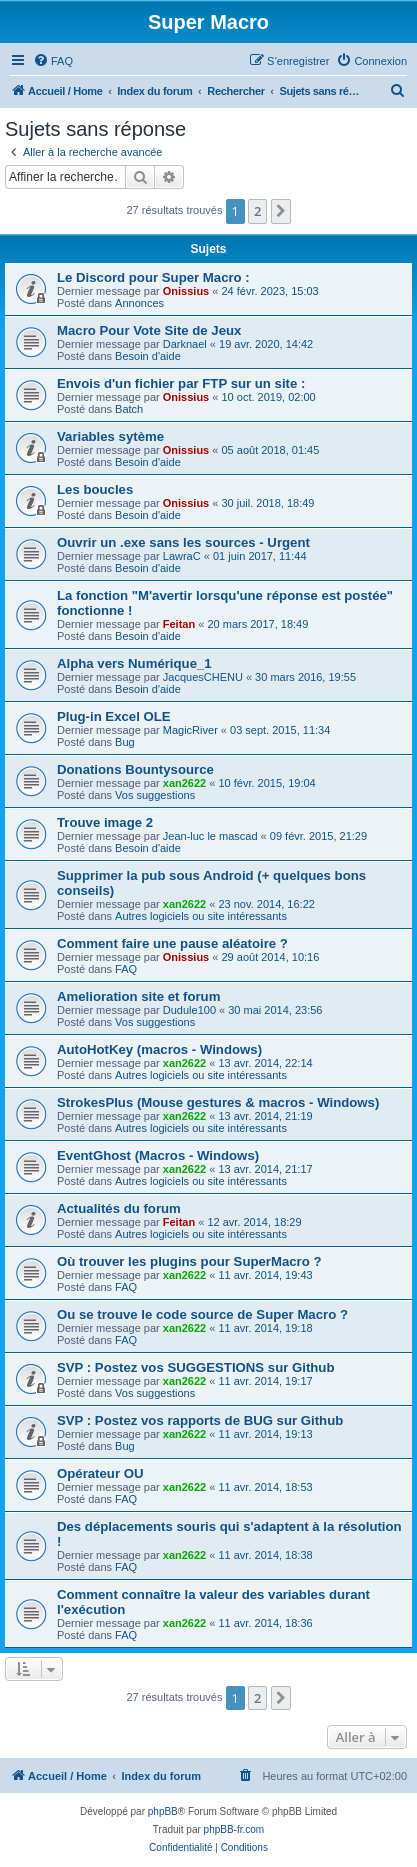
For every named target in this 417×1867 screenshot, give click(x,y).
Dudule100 (189, 1010)
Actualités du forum (119, 1208)
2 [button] (257, 211)
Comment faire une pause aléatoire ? (172, 943)
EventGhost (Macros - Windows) (158, 1155)
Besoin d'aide (148, 356)
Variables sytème (110, 436)
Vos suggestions (155, 795)
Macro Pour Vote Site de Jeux (149, 330)
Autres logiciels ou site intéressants (201, 916)
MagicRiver (190, 730)
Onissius (186, 291)
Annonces (139, 303)
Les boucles (95, 489)
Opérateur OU (100, 1473)
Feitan (179, 624)
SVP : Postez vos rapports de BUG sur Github (200, 1420)
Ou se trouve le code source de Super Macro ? (202, 1314)
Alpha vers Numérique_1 (134, 663)
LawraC (182, 556)
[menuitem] (53, 61)
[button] (281, 211)
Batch (129, 409)
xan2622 (184, 783)
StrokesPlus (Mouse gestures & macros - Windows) (218, 1102)
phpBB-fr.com (234, 1829)
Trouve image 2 (105, 822)
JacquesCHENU (203, 677)
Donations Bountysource (135, 769)
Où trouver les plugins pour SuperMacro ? (189, 1261)
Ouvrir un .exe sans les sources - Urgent (183, 542)
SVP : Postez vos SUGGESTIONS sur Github (195, 1367)
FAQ (126, 969)
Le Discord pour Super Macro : (153, 277)
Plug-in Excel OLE (114, 716)
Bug (125, 742)
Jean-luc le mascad (210, 836)
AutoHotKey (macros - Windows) (159, 1049)
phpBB (163, 1811)
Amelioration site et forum (138, 996)
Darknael (185, 344)
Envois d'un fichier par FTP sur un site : (181, 383)
